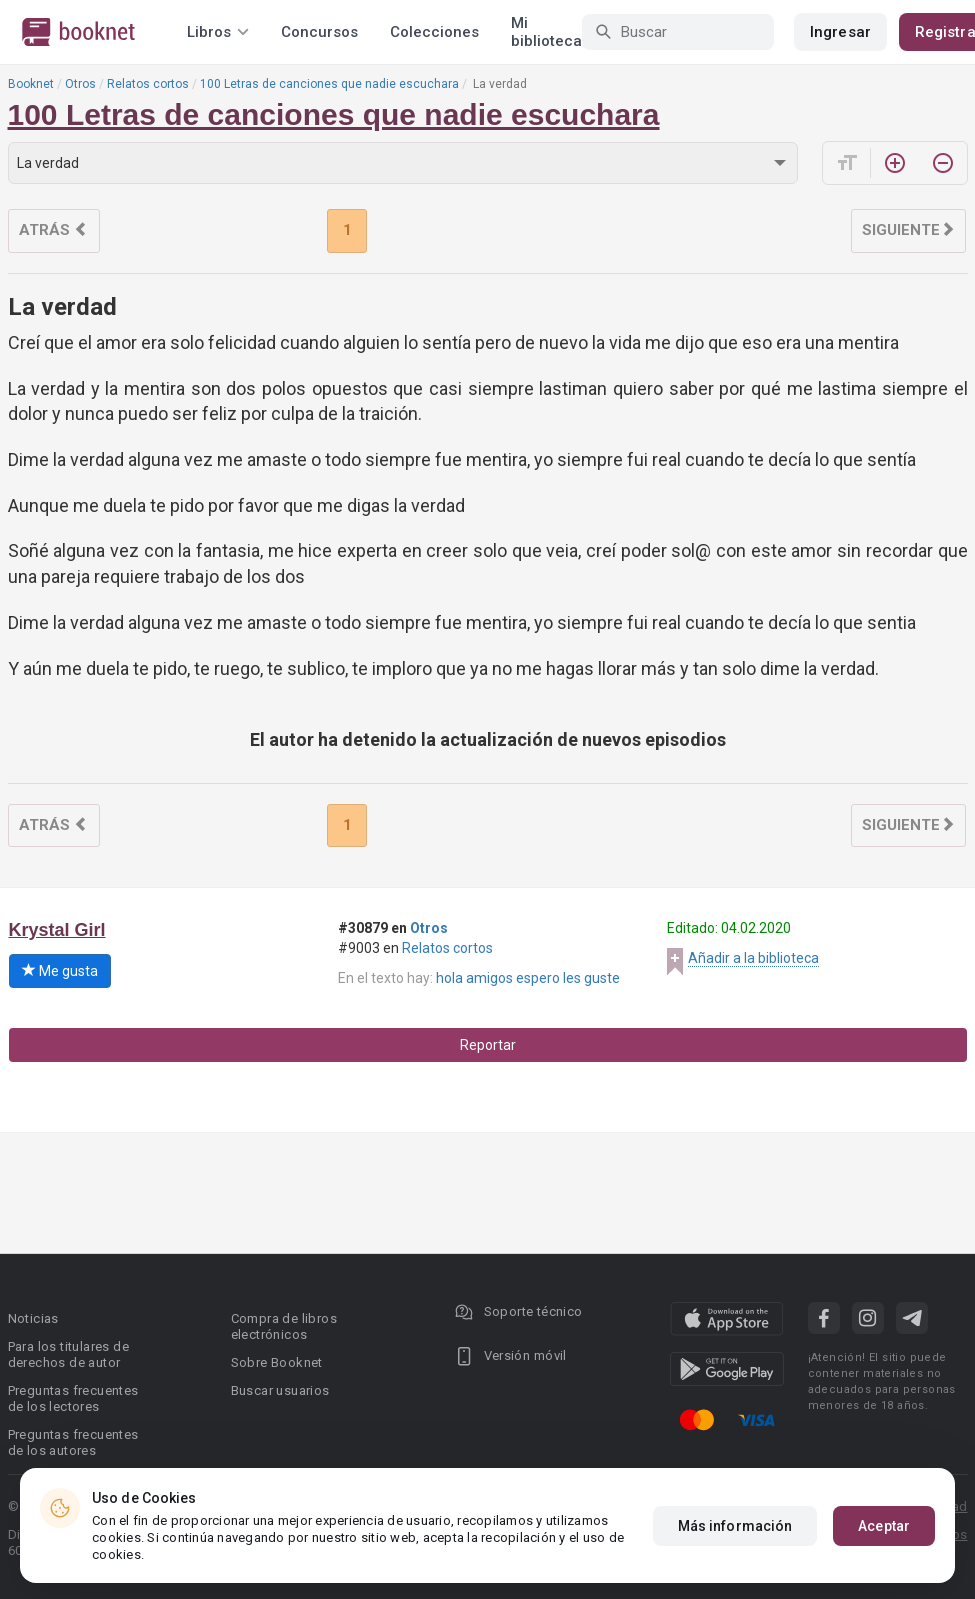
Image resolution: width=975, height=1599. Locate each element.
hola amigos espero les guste (528, 978)
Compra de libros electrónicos (284, 1326)
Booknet (31, 84)
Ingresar (840, 32)
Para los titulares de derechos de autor (68, 1354)
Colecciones (434, 32)
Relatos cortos (148, 84)
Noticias (33, 1318)
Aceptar (884, 1526)
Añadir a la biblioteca (753, 958)
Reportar (488, 1045)
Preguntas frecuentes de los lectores (73, 1398)
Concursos (319, 32)
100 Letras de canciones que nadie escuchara (329, 84)
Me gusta (60, 971)
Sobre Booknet (277, 1362)
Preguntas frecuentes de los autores (73, 1442)
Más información (735, 1526)
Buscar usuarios (280, 1390)
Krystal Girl (57, 930)
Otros (80, 84)
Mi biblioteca (546, 32)
